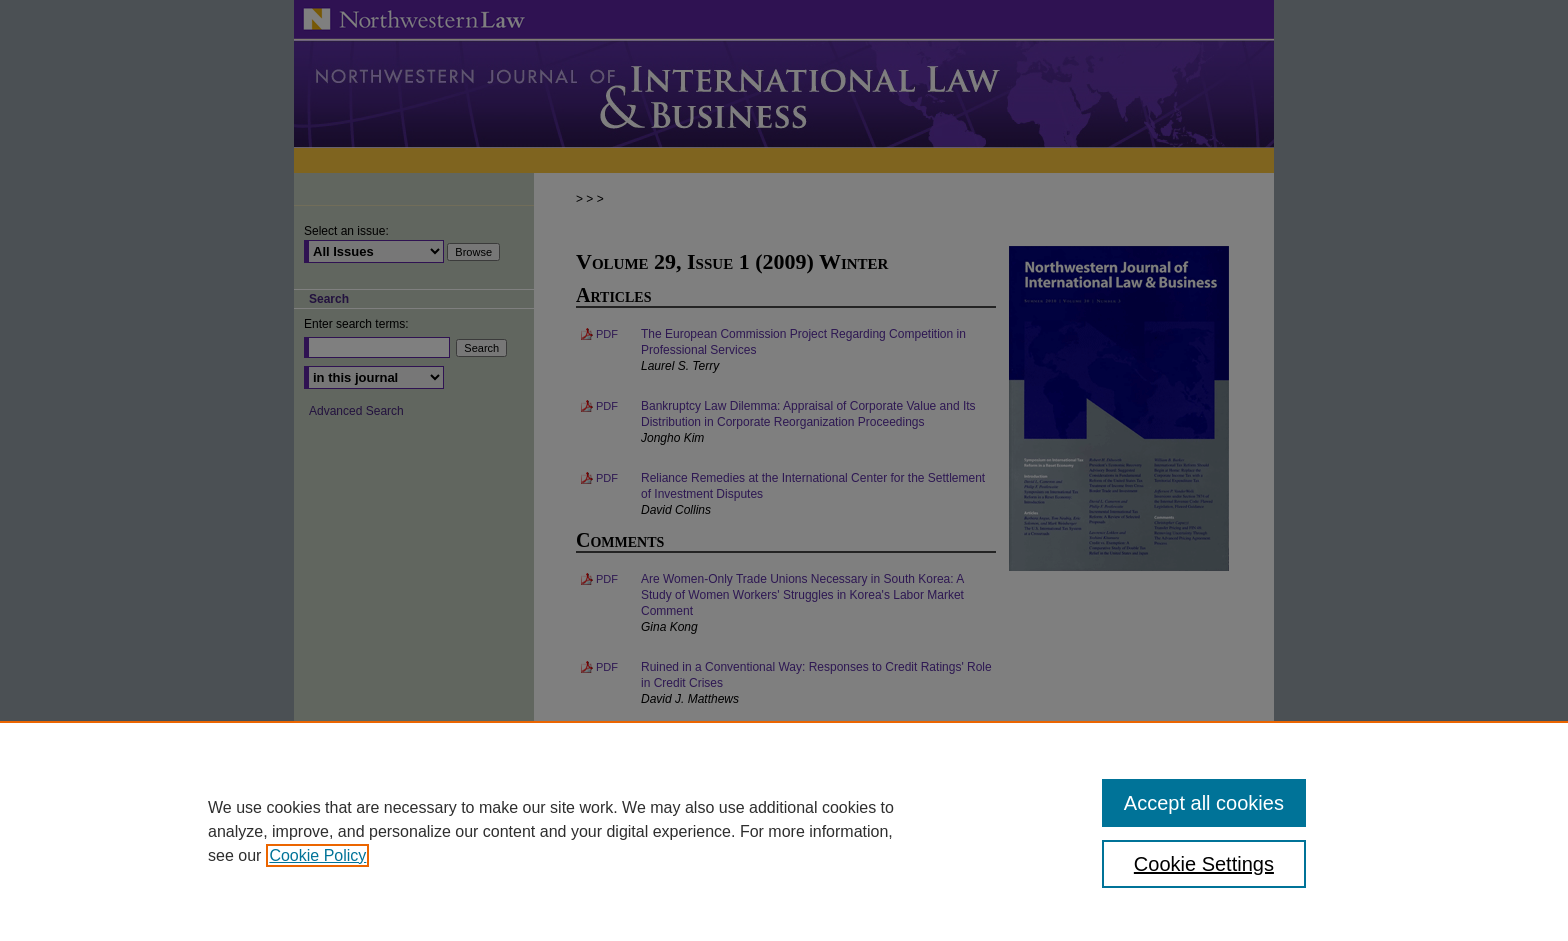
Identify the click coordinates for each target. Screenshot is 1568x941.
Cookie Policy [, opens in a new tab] (317, 855)
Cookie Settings (1204, 864)
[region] (784, 831)
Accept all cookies (1204, 803)
